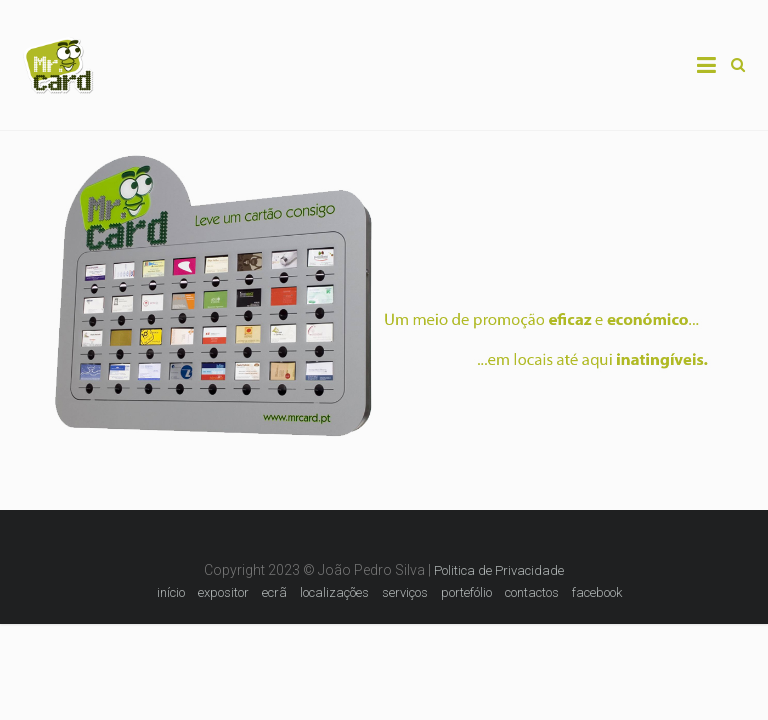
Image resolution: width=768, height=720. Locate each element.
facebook (597, 592)
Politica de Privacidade (499, 570)
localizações (334, 592)
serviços (405, 592)
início (171, 592)
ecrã (274, 592)
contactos (532, 592)
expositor (223, 592)
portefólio (466, 592)
